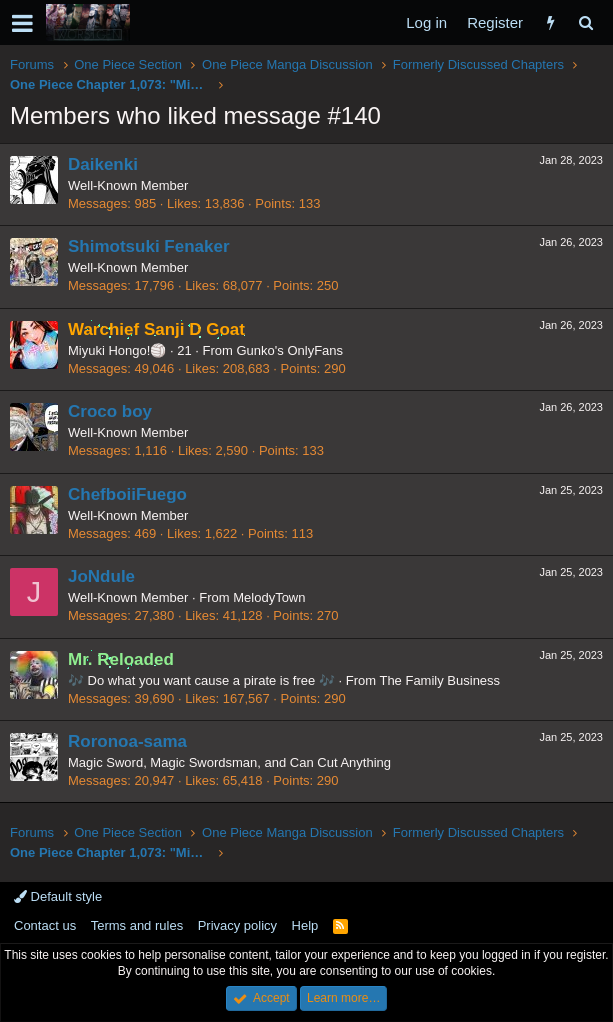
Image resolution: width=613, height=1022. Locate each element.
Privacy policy (237, 925)
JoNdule (101, 576)
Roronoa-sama (127, 741)
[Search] (585, 22)
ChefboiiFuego (127, 494)
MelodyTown (269, 597)
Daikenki (103, 164)
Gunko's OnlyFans (290, 350)
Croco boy (110, 411)
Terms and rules (137, 925)
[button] (22, 23)
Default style (58, 896)
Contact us (45, 925)
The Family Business (439, 680)
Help (305, 925)
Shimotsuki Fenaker (149, 246)
